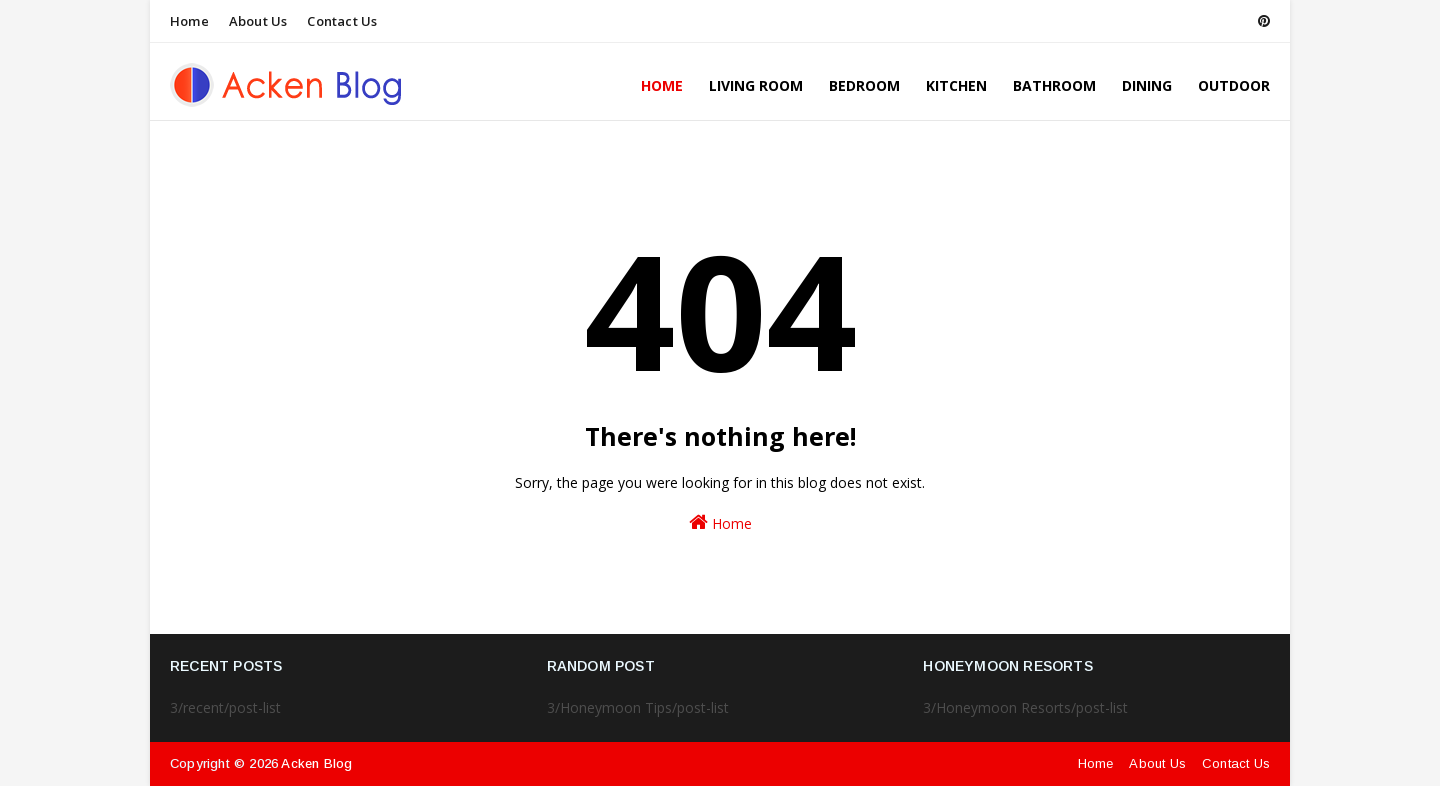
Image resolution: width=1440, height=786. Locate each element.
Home (189, 21)
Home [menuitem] (662, 85)
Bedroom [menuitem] (864, 85)
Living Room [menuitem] (756, 85)
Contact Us (342, 21)
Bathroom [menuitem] (1054, 85)
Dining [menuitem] (1147, 85)
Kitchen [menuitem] (956, 85)
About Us (258, 21)
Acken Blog (316, 763)
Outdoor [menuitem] (1234, 85)
